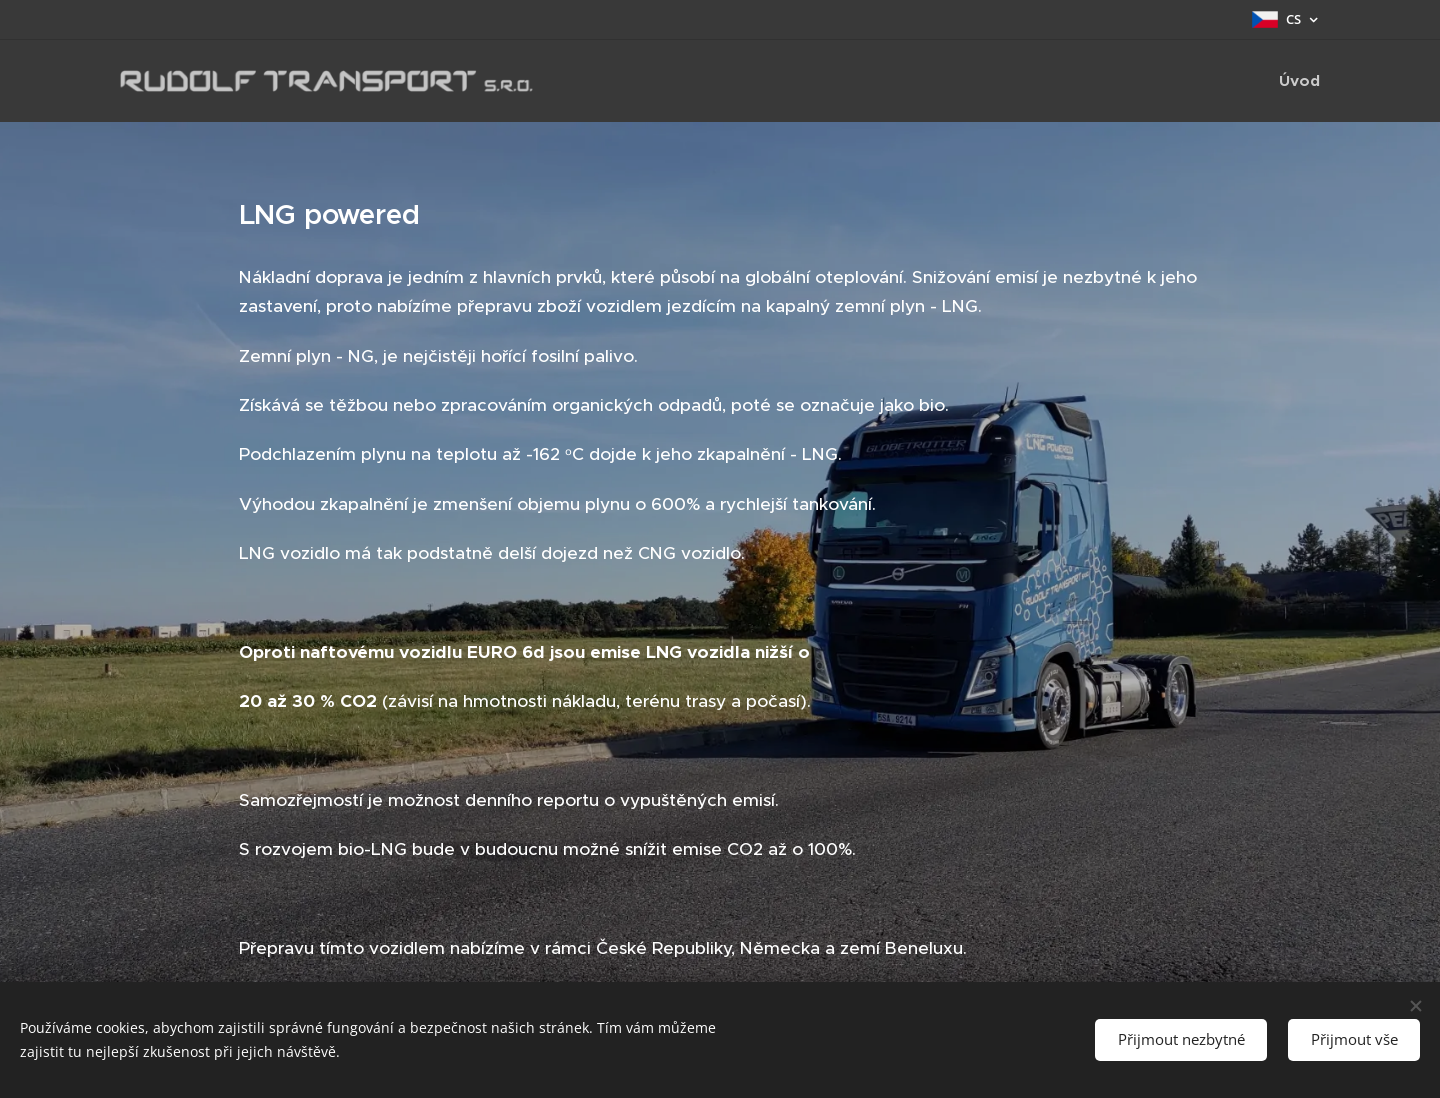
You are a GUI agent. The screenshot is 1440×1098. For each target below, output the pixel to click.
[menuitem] (1297, 81)
